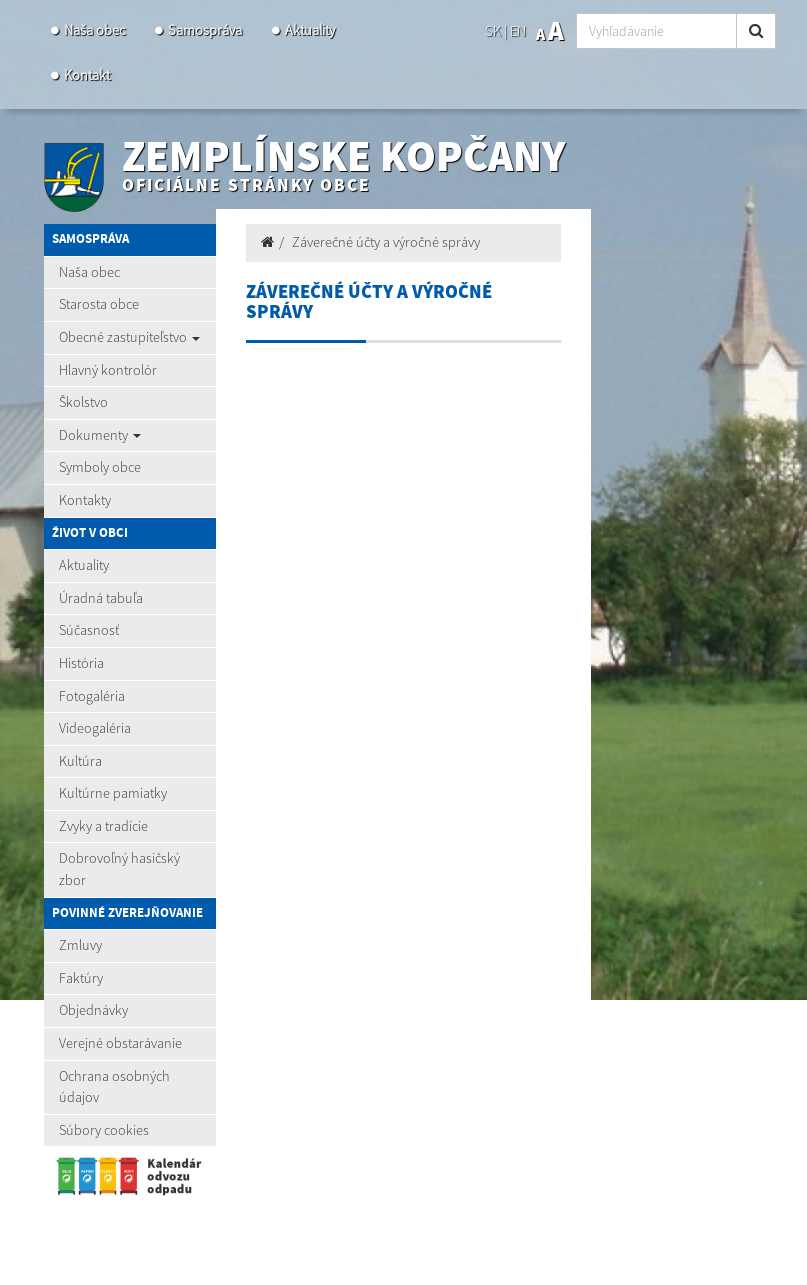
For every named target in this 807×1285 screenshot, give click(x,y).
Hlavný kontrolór (108, 370)
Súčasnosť (89, 630)
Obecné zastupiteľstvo (129, 337)
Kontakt (87, 75)
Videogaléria (95, 728)
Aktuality (310, 30)
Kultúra (80, 761)
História (81, 663)
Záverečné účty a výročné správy (386, 242)
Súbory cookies (104, 1130)
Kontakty (85, 500)
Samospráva (205, 30)
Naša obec (94, 30)
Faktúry (81, 978)
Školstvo (83, 402)
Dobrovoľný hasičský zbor (119, 869)
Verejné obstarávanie (120, 1043)
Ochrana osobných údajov (114, 1087)
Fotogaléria (92, 696)
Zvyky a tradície (103, 826)
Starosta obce (99, 304)
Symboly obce (100, 467)
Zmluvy (80, 945)
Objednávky (93, 1010)
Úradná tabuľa (101, 598)
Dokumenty (100, 435)
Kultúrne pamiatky (113, 793)
